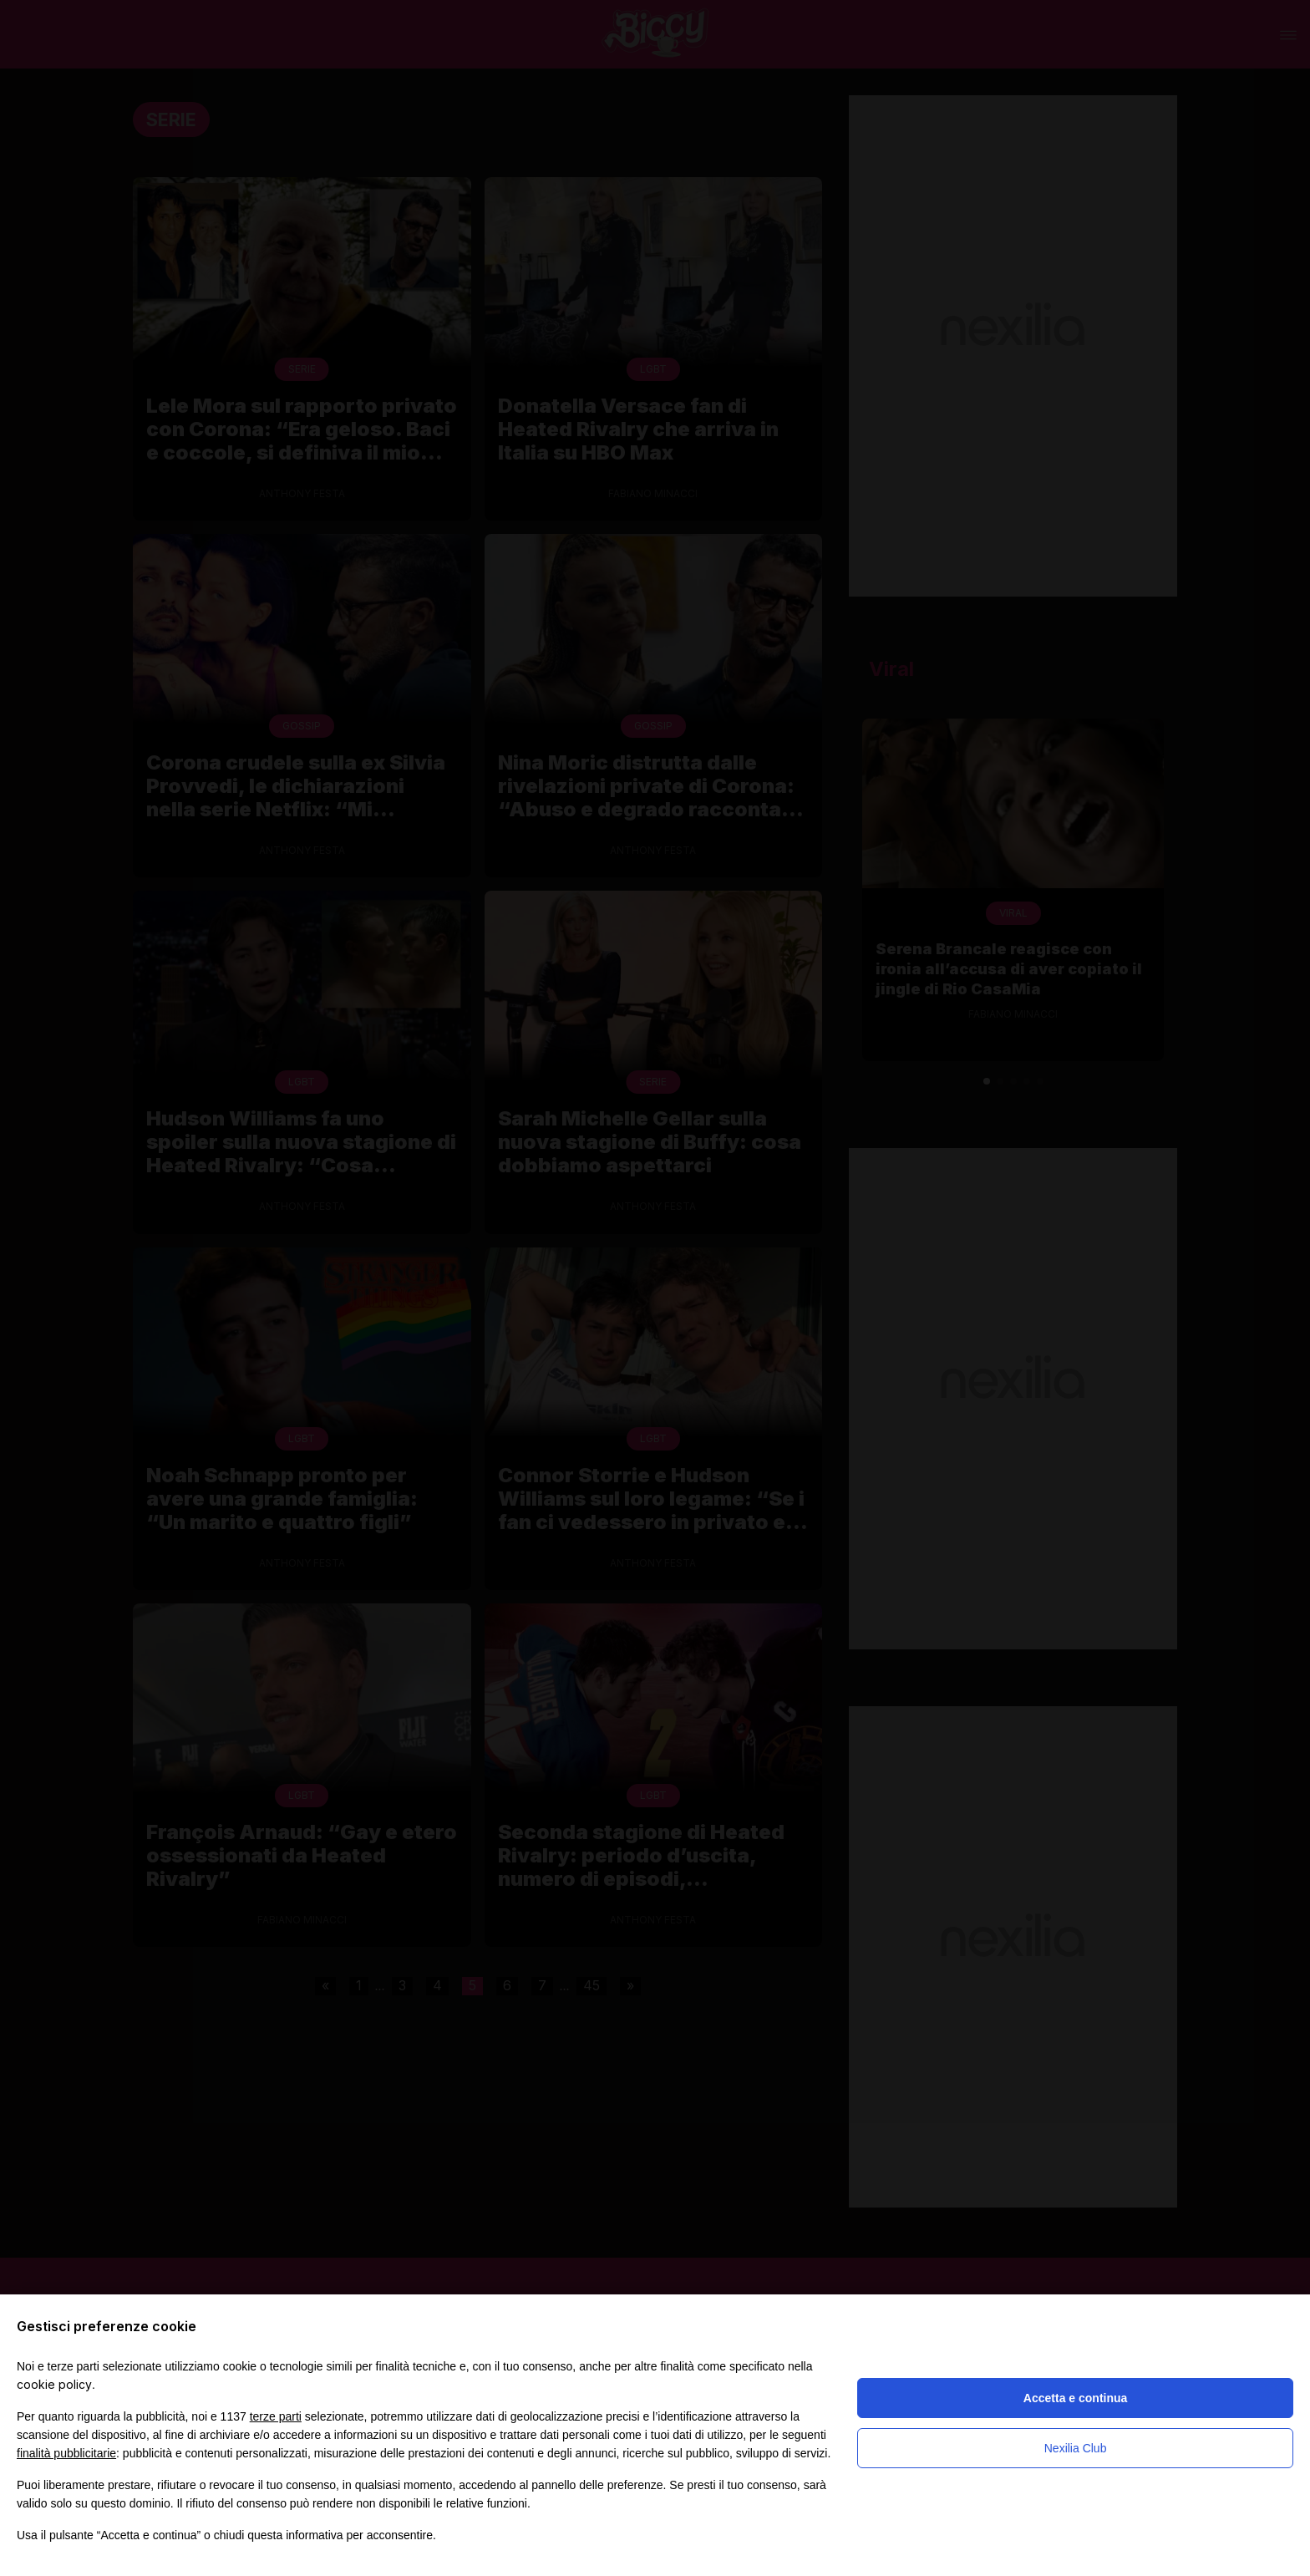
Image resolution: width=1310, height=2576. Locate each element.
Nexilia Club (1075, 2448)
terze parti (276, 2416)
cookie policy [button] (54, 2384)
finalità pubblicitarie (66, 2453)
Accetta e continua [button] (1075, 2398)
